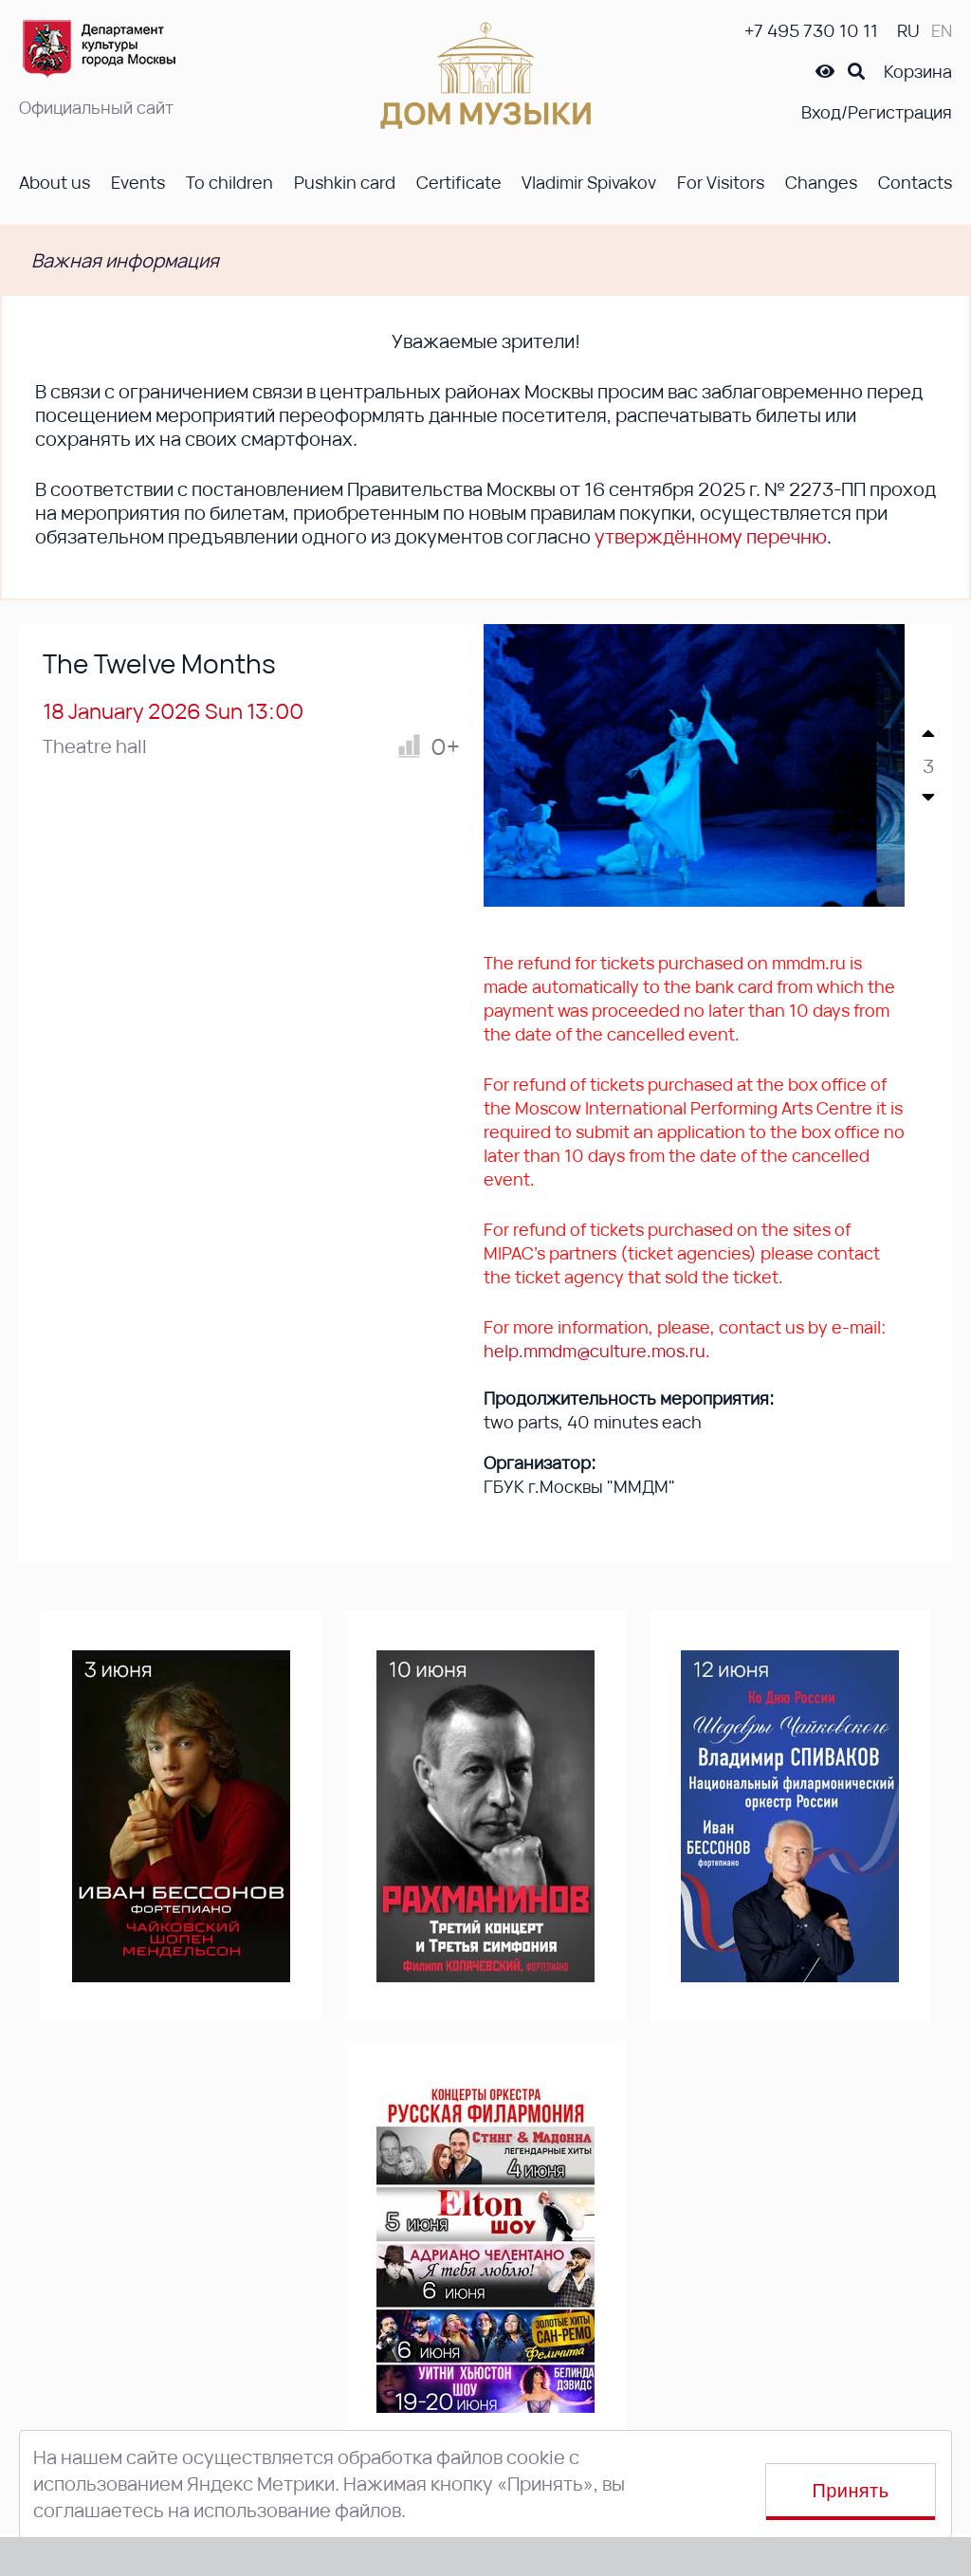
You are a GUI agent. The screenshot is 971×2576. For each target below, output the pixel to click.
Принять (851, 2490)
